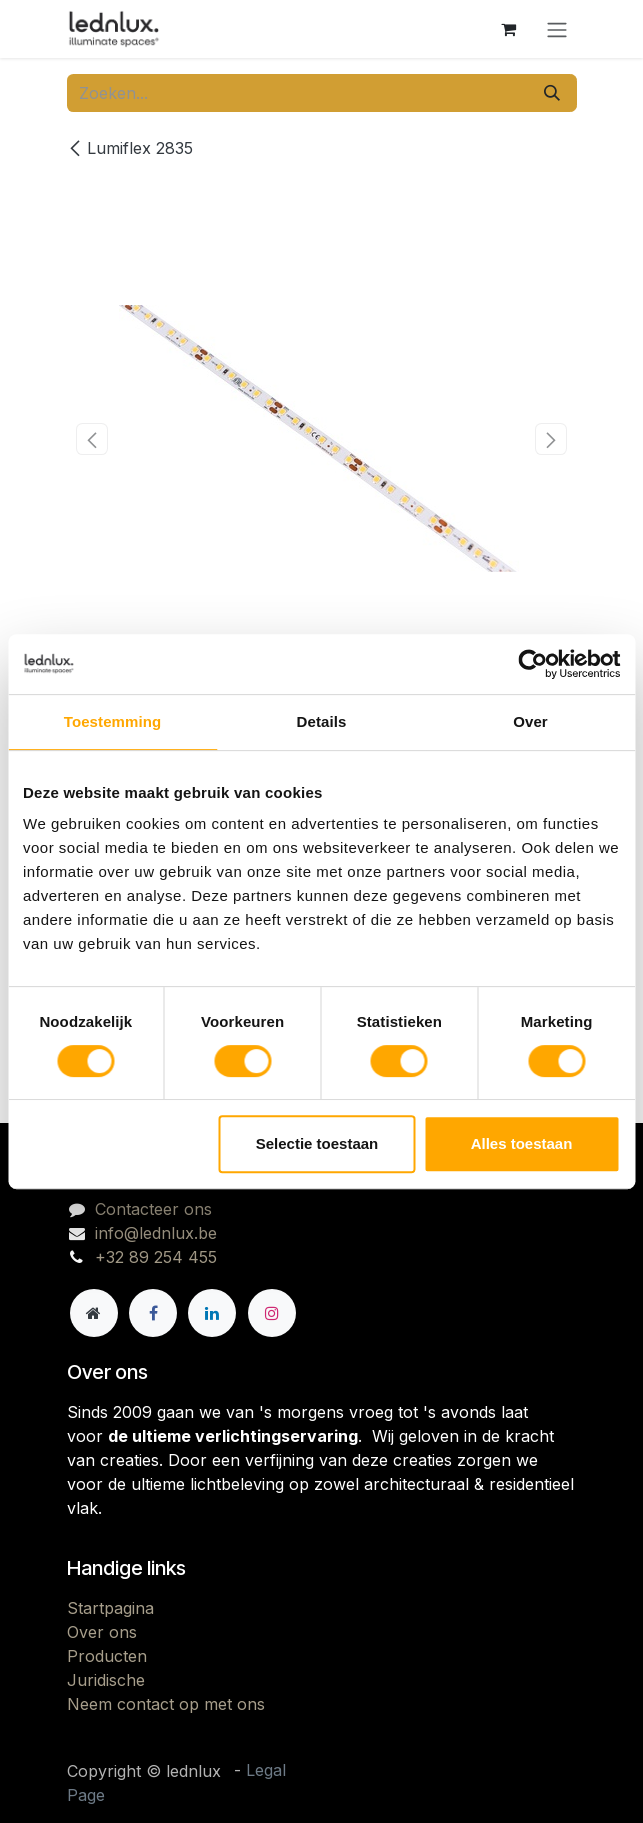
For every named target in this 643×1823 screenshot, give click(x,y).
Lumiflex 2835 (130, 148)
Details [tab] (322, 721)
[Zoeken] (552, 93)
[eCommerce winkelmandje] (509, 29)
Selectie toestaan (317, 1143)
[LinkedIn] (212, 1313)
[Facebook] (153, 1313)
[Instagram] (272, 1313)
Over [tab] (530, 721)
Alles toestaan (522, 1143)
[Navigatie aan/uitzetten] (557, 29)
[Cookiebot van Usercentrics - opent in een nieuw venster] (532, 664)
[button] (92, 439)
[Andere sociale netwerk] (94, 1313)
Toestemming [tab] (113, 721)
